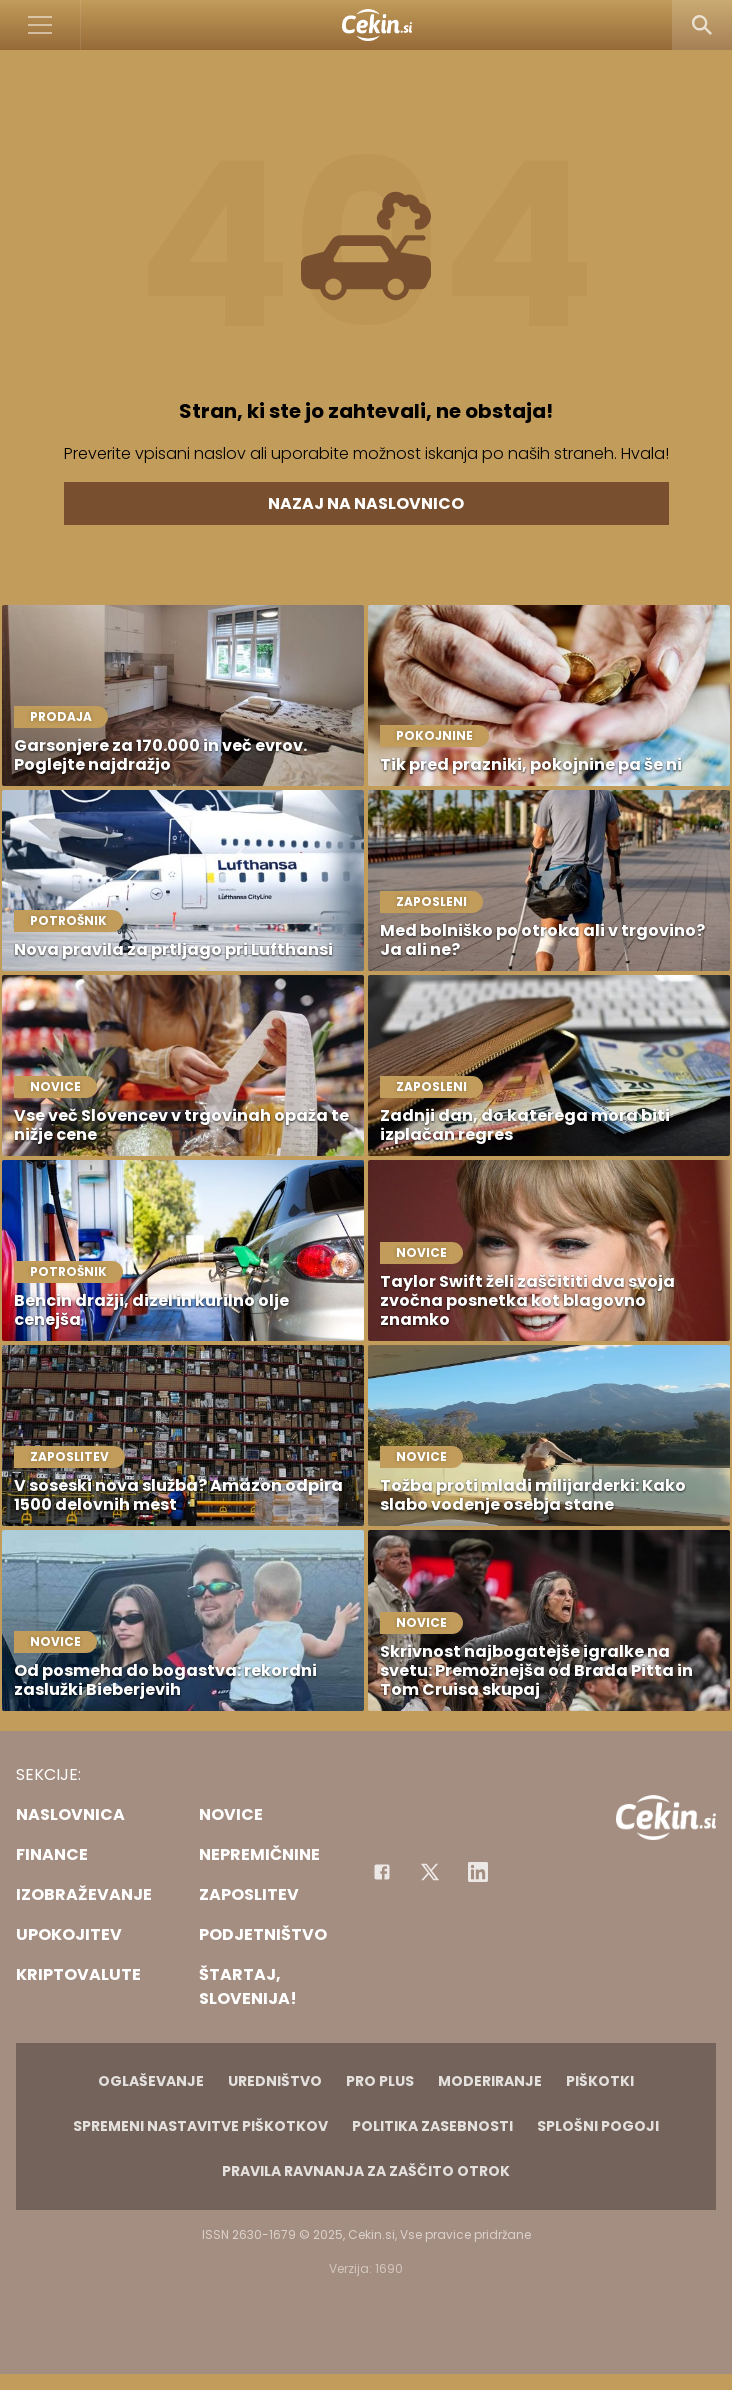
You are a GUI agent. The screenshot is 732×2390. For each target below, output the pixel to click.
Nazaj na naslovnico (366, 503)
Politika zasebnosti (432, 2126)
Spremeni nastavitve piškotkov (200, 2126)
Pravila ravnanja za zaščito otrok (366, 2171)
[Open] (40, 25)
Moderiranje (490, 2081)
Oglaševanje (151, 2081)
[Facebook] (382, 1872)
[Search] (702, 25)
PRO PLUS (380, 2081)
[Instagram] (478, 1872)
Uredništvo (275, 2081)
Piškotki (600, 2081)
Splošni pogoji (598, 2126)
